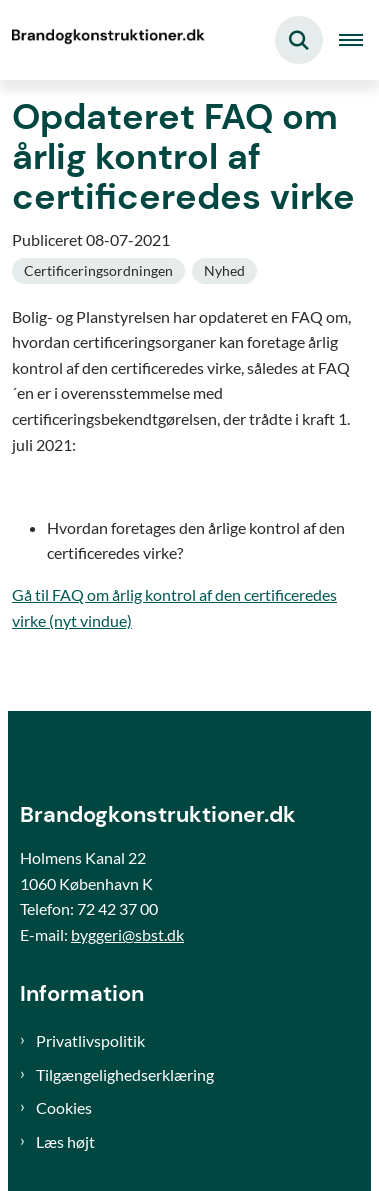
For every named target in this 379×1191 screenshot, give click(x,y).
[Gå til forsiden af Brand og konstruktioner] (106, 40)
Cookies (64, 1107)
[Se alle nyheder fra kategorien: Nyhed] (224, 271)
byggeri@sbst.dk (127, 934)
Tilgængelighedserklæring (125, 1074)
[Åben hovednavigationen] (359, 40)
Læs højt (65, 1141)
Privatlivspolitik (90, 1040)
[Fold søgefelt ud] (299, 40)
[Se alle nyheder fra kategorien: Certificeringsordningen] (98, 271)
